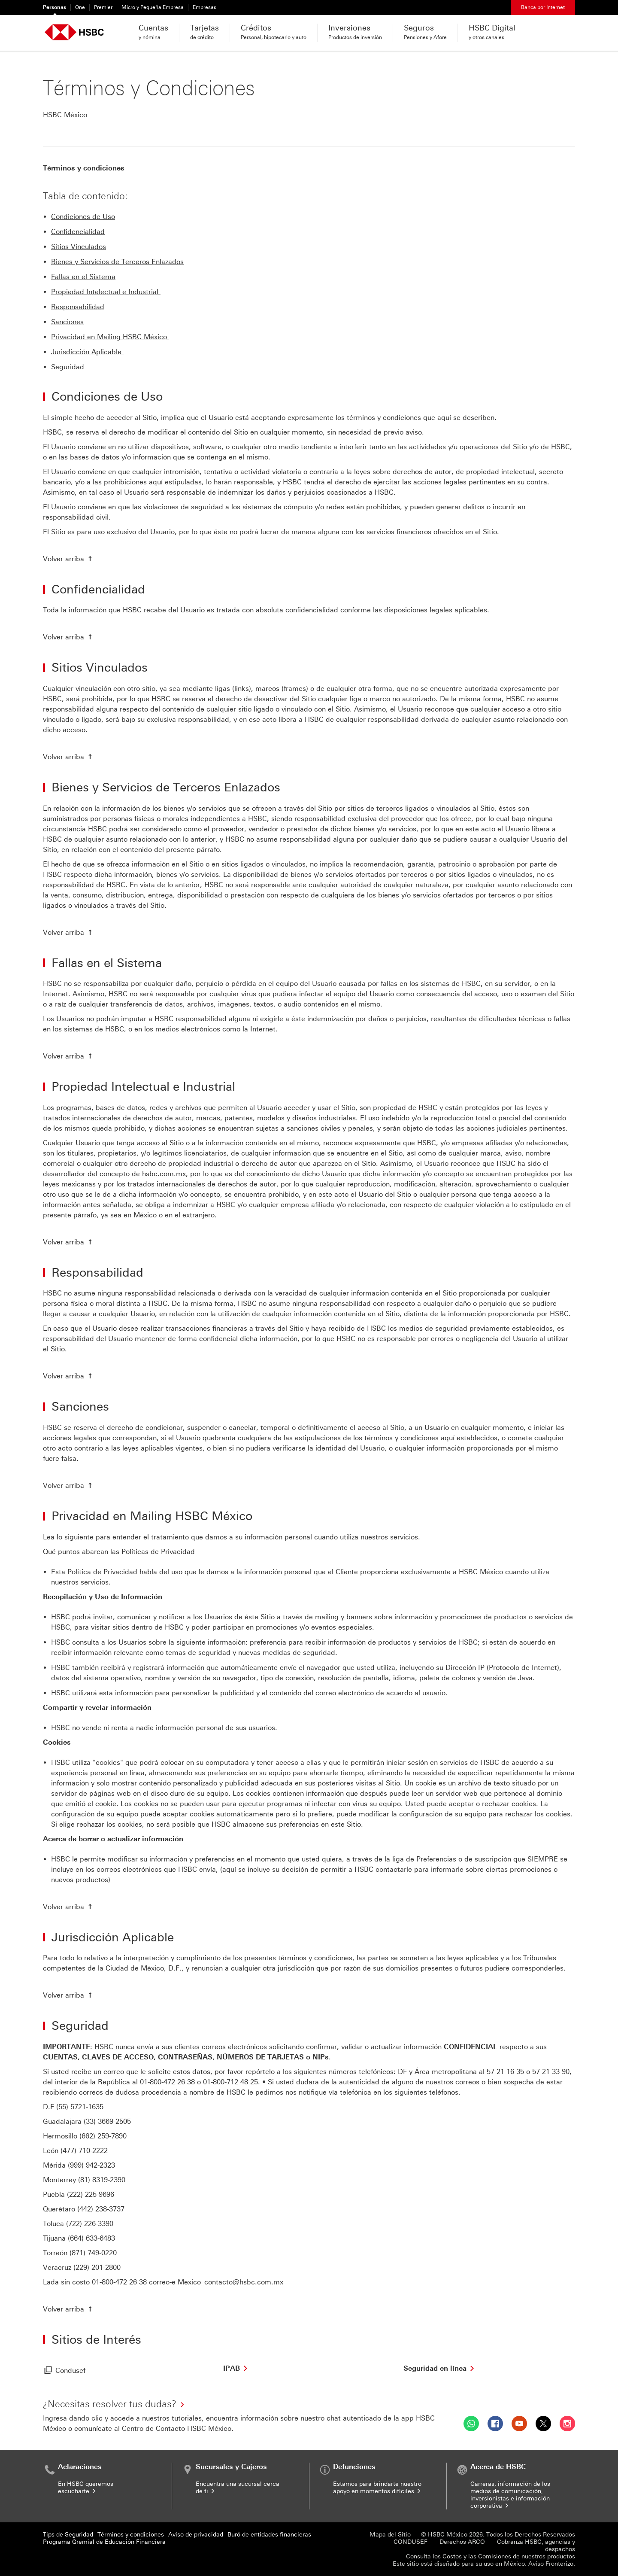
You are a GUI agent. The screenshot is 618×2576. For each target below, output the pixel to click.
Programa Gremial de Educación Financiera (104, 2542)
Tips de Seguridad (68, 2534)
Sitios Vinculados (78, 247)
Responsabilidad (77, 307)
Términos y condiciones (130, 2534)
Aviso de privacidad (195, 2534)
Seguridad (67, 367)
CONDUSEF (410, 2542)
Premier (103, 7)
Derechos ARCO (462, 2542)
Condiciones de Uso (83, 217)
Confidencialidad (78, 232)
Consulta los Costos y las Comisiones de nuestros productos (490, 2556)
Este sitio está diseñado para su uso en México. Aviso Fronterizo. (484, 2563)
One (80, 7)
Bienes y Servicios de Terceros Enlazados (117, 262)
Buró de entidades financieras (269, 2534)
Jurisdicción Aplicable (87, 352)
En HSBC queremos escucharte (85, 2487)
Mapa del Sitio (390, 2534)
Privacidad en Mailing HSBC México (110, 337)
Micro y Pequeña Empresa (152, 7)
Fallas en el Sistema (83, 277)
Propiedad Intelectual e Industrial (106, 292)
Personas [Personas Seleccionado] (54, 7)
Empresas (204, 7)
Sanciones (67, 322)
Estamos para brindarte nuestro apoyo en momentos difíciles (377, 2487)
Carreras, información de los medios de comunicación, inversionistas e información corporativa (510, 2494)
